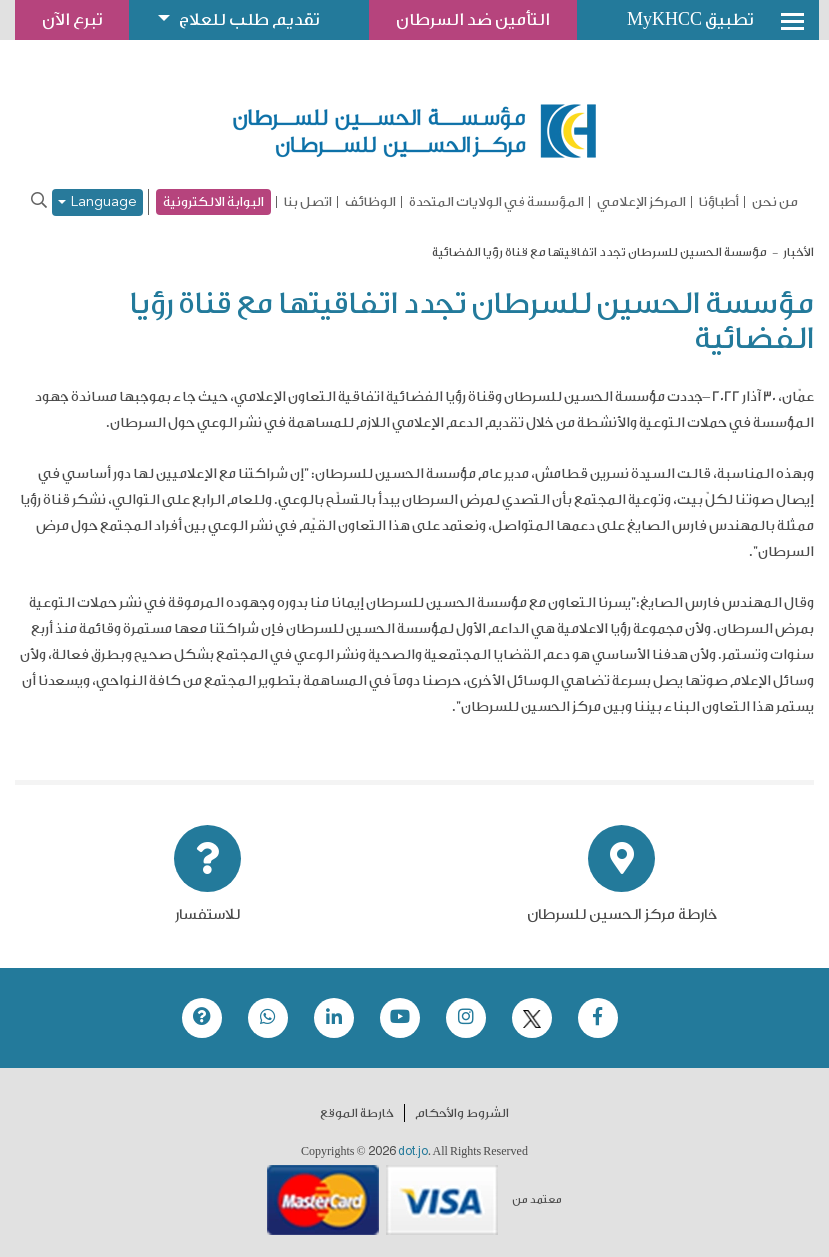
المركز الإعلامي (641, 202)
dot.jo (413, 1151)
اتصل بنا (308, 202)
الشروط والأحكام (462, 1113)
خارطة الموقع (357, 1113)
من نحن (775, 202)
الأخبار (798, 252)
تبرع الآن (72, 19)
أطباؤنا (719, 202)
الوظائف (370, 202)
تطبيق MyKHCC (690, 19)
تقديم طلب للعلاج (249, 19)
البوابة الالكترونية (213, 201)
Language (97, 202)
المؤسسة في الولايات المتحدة (496, 202)
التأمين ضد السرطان (473, 19)
